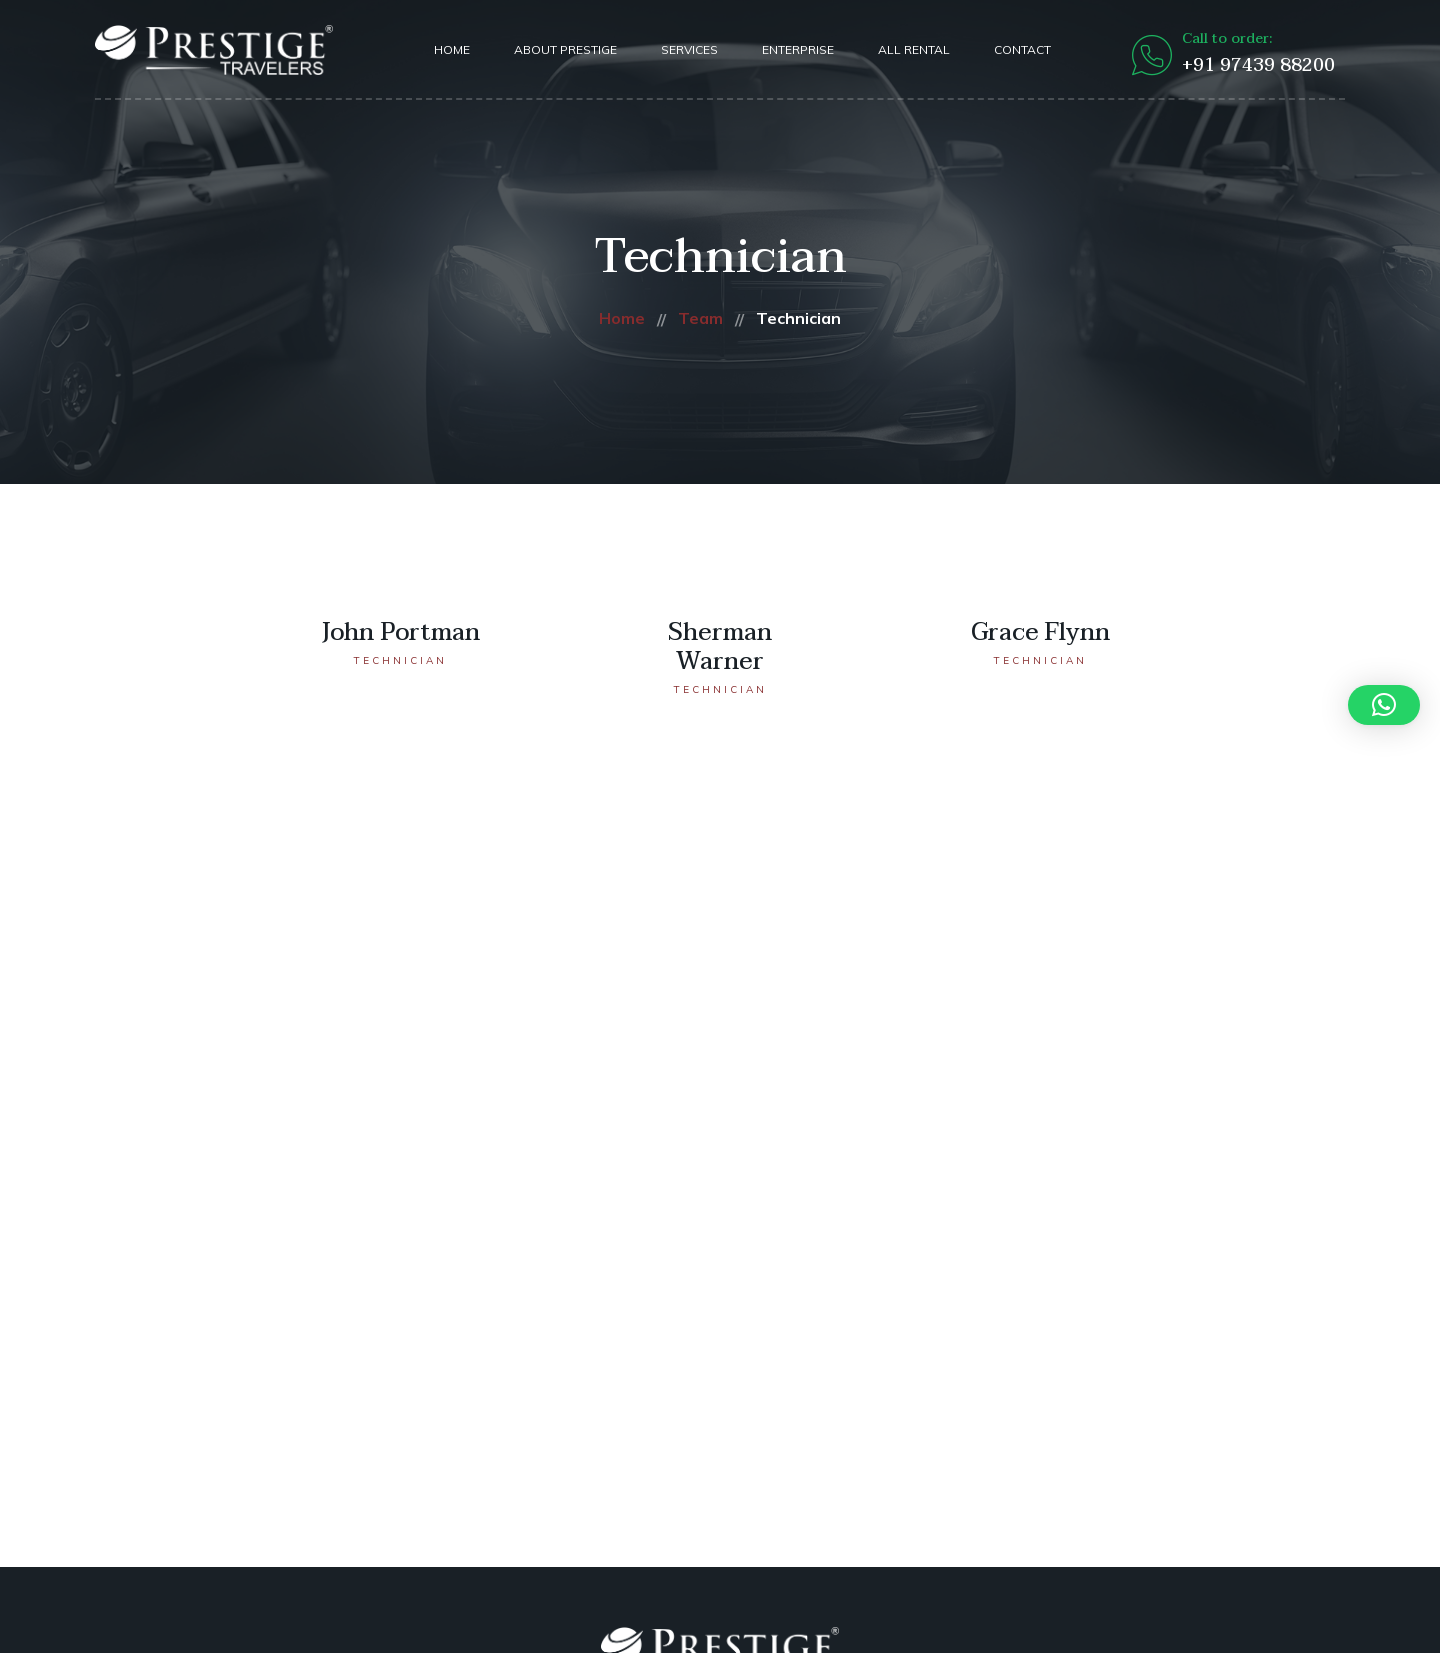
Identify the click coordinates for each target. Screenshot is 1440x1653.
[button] (1384, 705)
